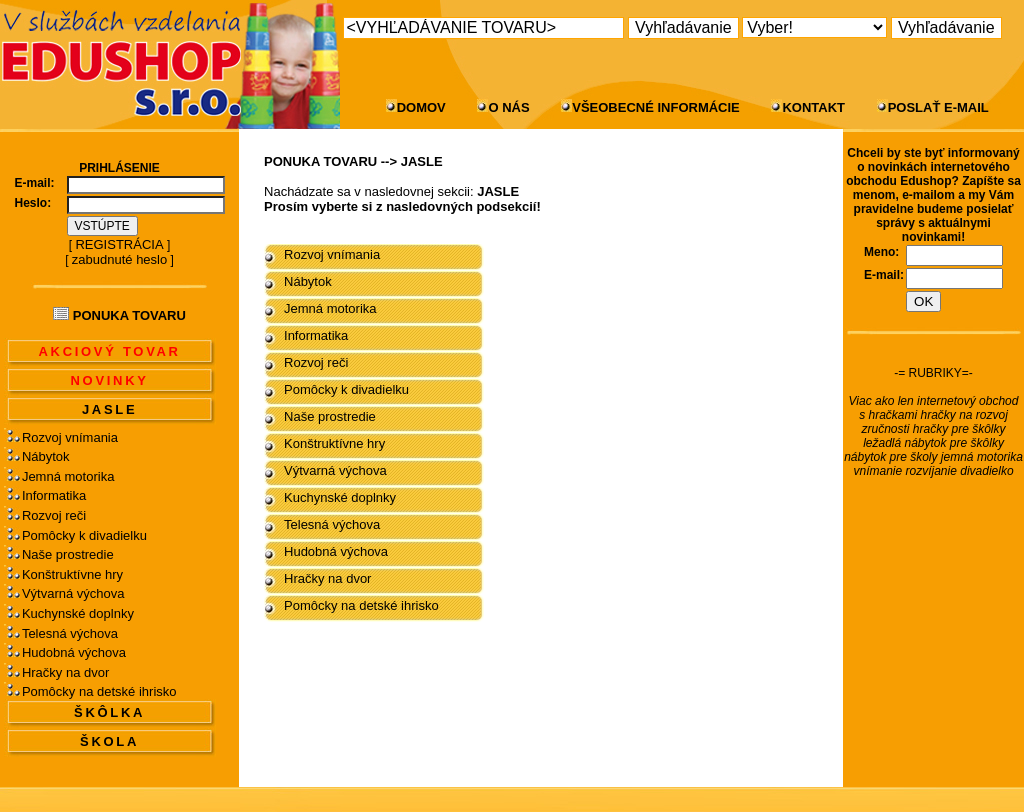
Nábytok (46, 456)
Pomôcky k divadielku (84, 535)
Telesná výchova (70, 633)
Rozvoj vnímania (70, 437)
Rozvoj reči (54, 515)
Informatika (54, 495)
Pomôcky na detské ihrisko (99, 691)
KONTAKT (813, 107)
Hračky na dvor (65, 672)
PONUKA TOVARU (320, 161)
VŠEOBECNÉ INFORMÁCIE (656, 107)
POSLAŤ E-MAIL (938, 107)
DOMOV (421, 107)
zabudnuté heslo (119, 259)
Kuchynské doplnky (78, 613)
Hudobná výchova (74, 652)
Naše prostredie (68, 554)
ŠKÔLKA (109, 712)
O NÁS (508, 107)
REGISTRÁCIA (119, 244)
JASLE (109, 409)
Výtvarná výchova (73, 593)
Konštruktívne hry (72, 574)
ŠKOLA (109, 741)
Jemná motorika (68, 476)
